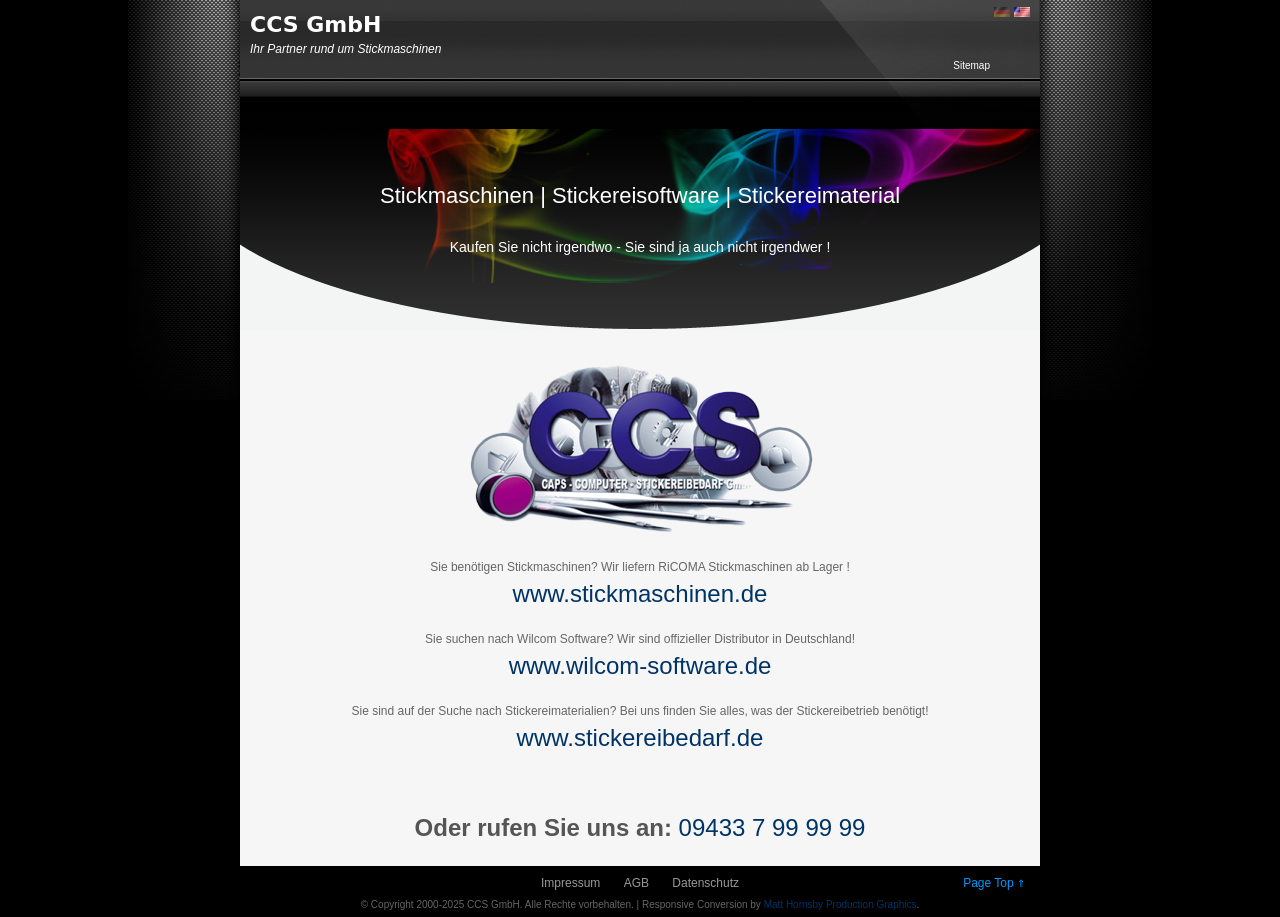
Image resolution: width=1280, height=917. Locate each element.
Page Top (994, 883)
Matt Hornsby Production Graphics (840, 904)
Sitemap (971, 65)
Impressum (570, 883)
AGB (636, 883)
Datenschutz (705, 883)
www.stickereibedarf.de (640, 737)
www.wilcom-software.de (640, 665)
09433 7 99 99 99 (772, 827)
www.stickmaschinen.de (640, 593)
